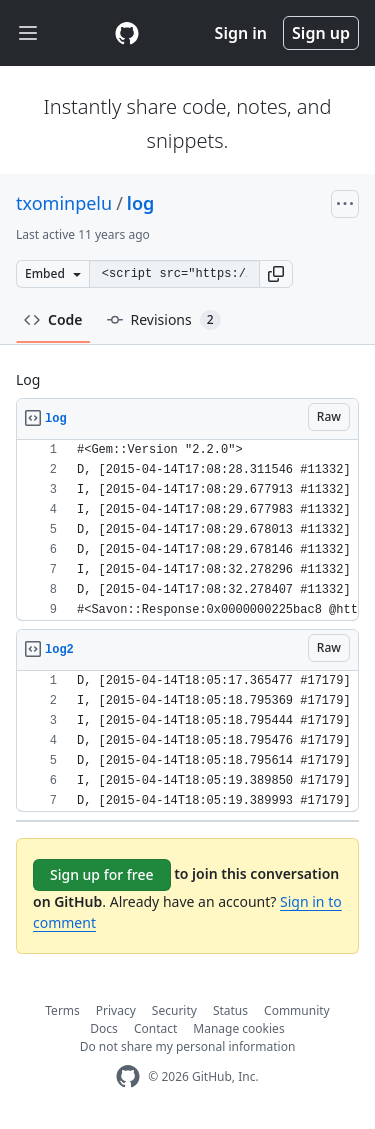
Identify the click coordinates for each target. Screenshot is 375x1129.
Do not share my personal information (188, 1046)
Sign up (321, 33)
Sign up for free (102, 874)
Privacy (116, 1010)
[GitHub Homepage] (128, 1076)
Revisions (164, 320)
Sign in (241, 33)
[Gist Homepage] (127, 33)
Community (297, 1010)
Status (230, 1010)
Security (174, 1010)
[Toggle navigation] (28, 33)
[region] (187, 530)
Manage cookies (238, 1028)
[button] (276, 274)
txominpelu (64, 203)
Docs (104, 1028)
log (140, 203)
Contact (155, 1028)
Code (53, 319)
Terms (62, 1010)
